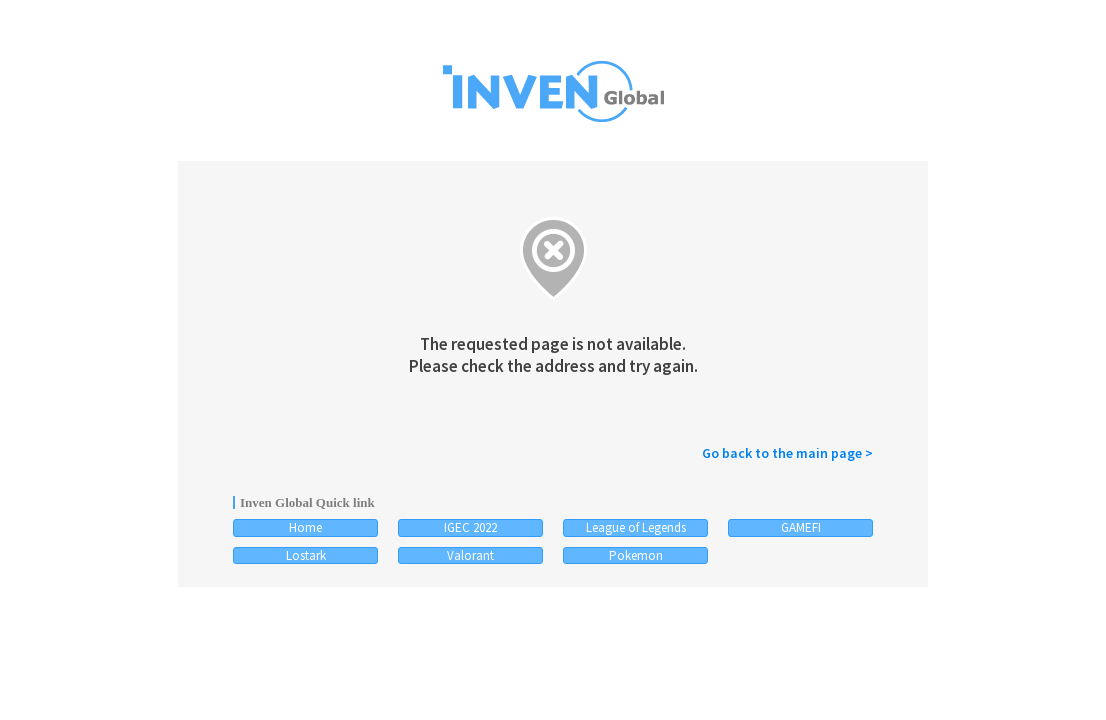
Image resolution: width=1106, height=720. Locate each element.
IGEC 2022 (470, 527)
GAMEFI (801, 527)
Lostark (306, 555)
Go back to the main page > (787, 453)
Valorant (470, 555)
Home (305, 527)
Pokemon (636, 555)
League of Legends (636, 527)
